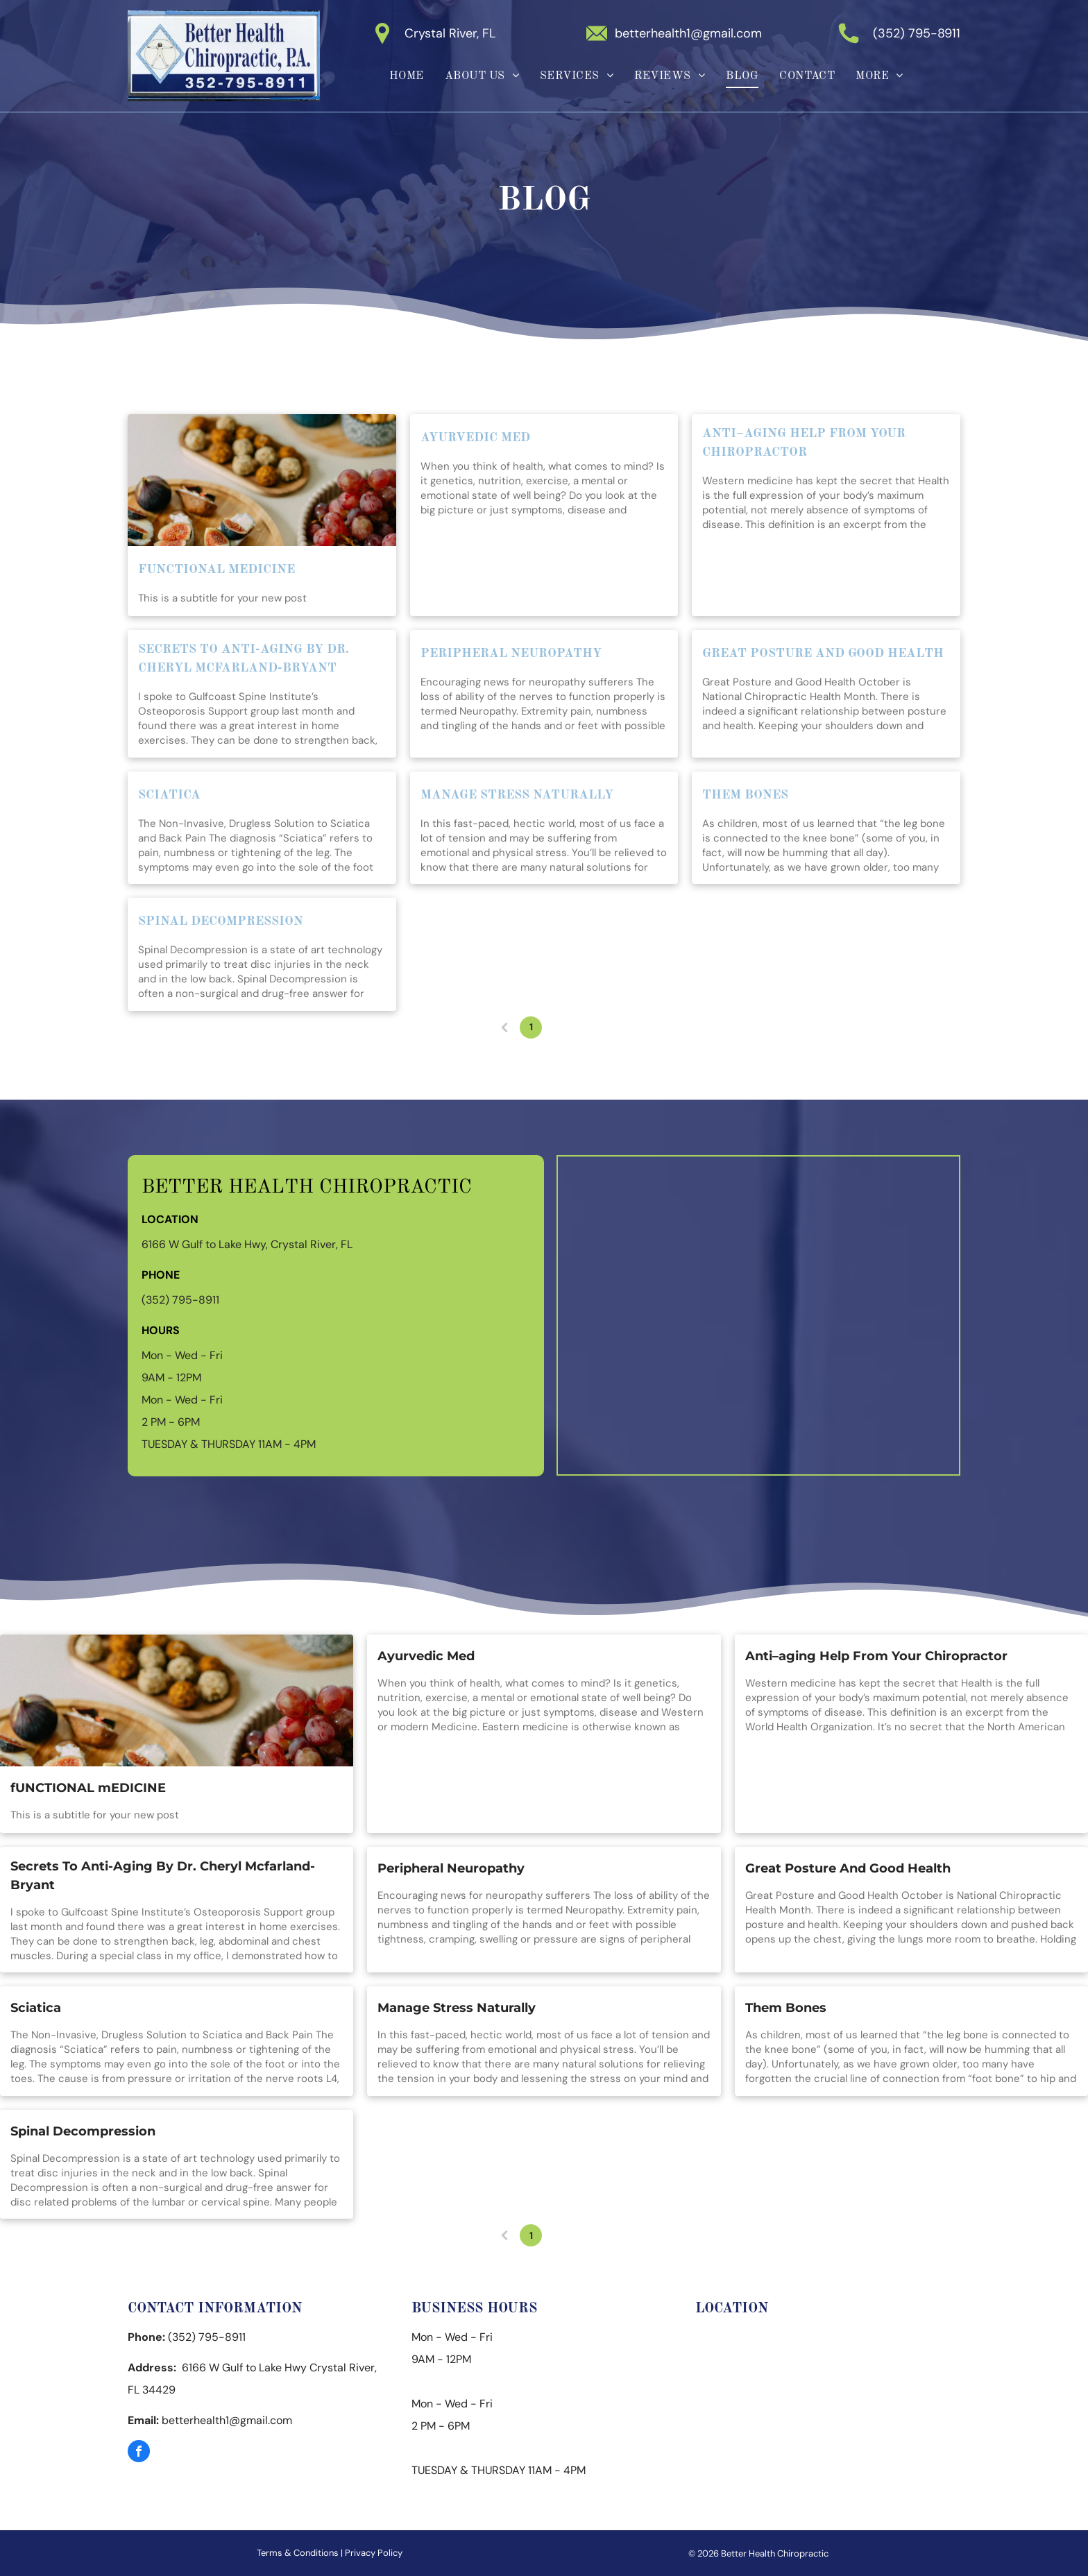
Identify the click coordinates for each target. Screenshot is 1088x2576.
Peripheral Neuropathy (511, 653)
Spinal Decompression (220, 921)
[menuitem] (406, 76)
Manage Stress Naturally (516, 795)
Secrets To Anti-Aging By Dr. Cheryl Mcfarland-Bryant (243, 658)
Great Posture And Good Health (823, 653)
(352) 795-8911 (916, 33)
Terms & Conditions (298, 2553)
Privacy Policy (373, 2553)
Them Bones (745, 795)
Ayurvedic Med (475, 438)
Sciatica (169, 795)
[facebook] (139, 2453)
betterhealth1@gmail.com (688, 33)
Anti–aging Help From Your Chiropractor (804, 443)
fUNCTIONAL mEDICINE (216, 569)
